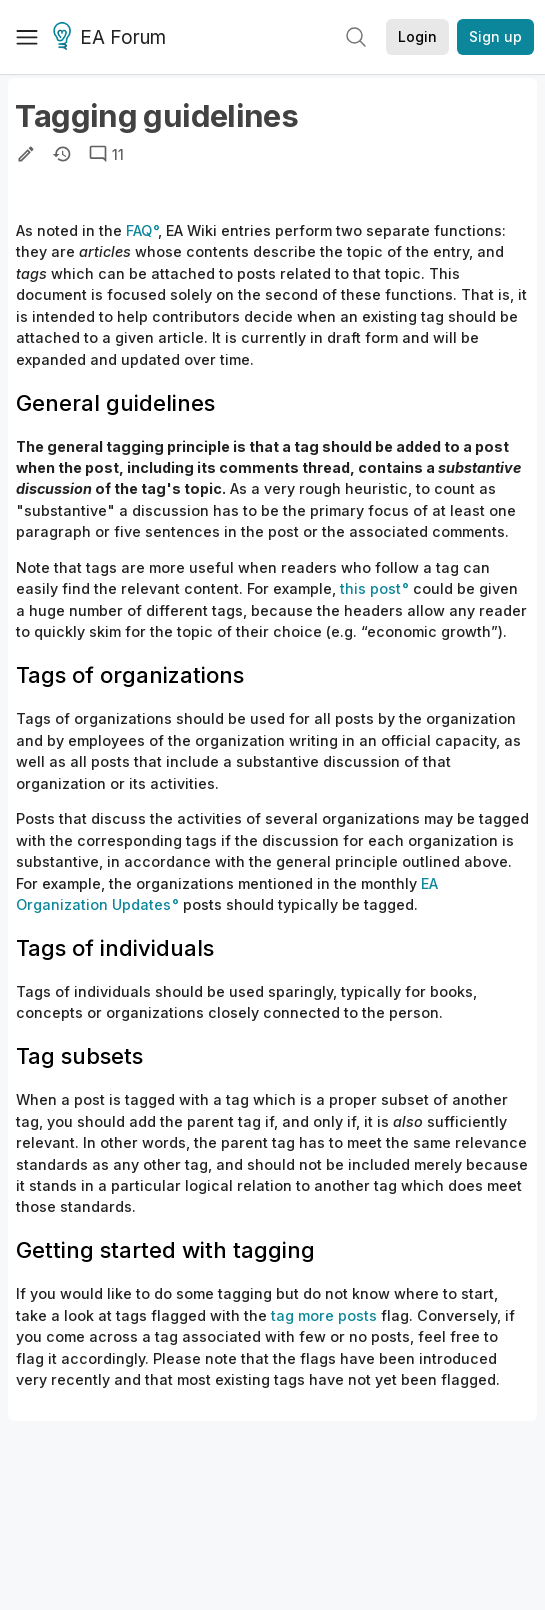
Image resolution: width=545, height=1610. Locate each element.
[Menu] (27, 37)
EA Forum (112, 38)
